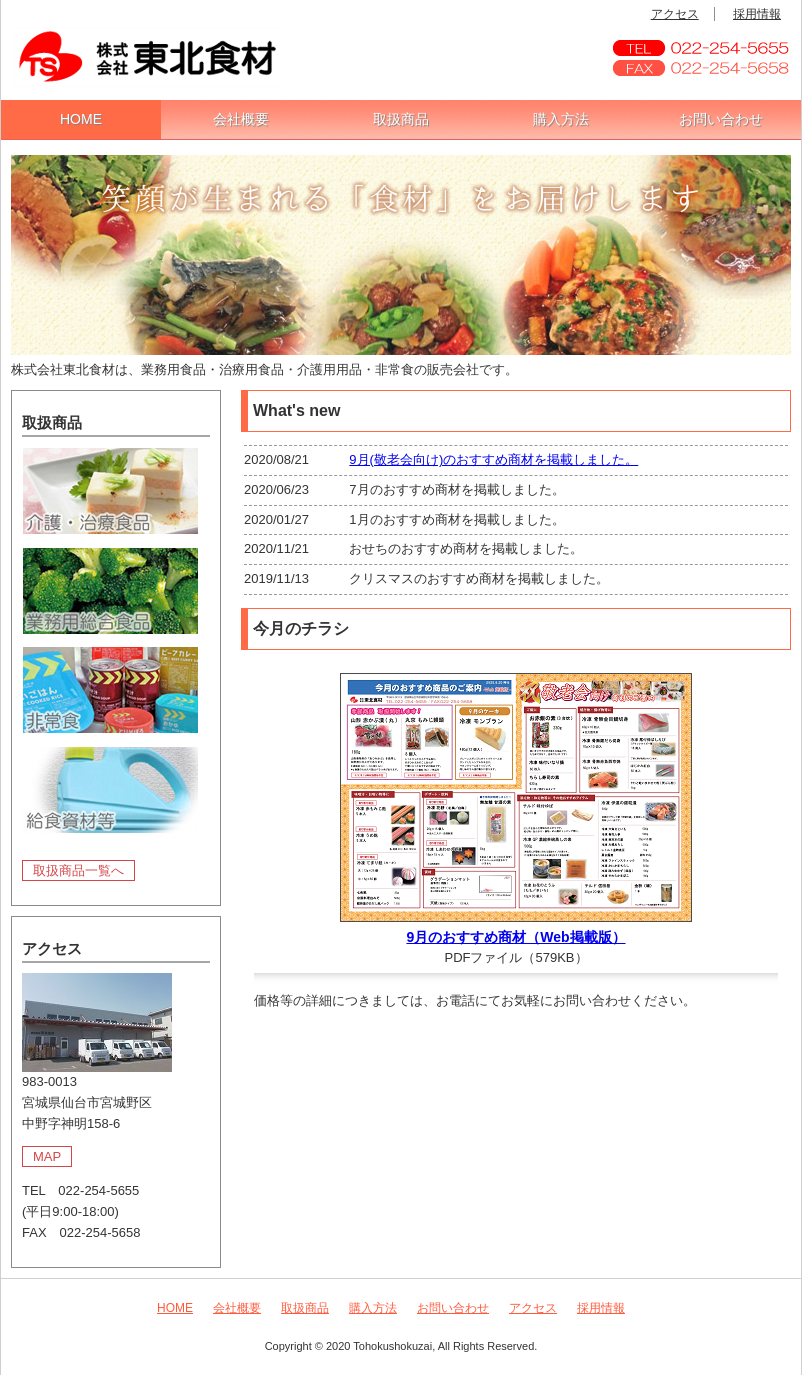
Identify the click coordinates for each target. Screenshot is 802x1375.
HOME (81, 119)
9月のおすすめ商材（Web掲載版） (515, 937)
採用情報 (757, 14)
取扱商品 (401, 119)
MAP (47, 1156)
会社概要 (241, 119)
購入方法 (561, 119)
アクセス (675, 14)
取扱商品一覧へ (78, 870)
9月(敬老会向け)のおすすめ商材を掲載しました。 (493, 459)
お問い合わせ (721, 119)
